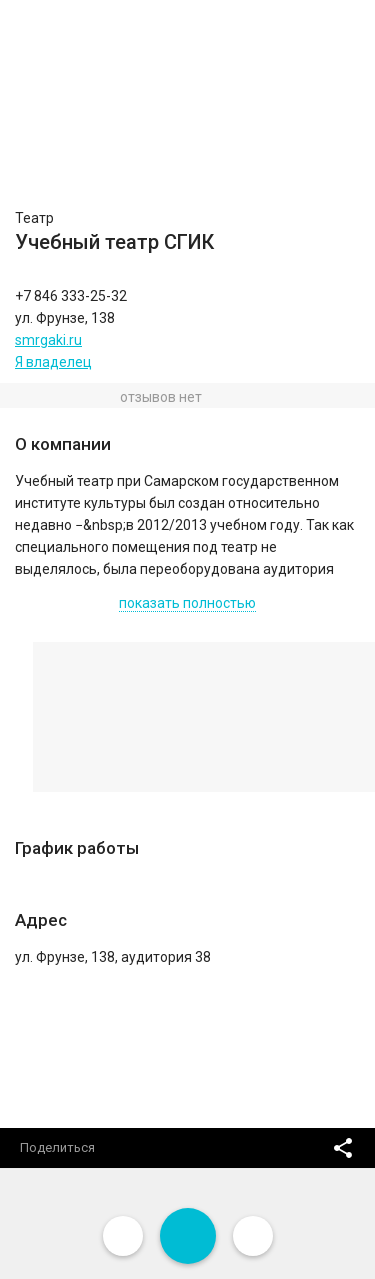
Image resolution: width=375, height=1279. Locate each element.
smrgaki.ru (48, 340)
